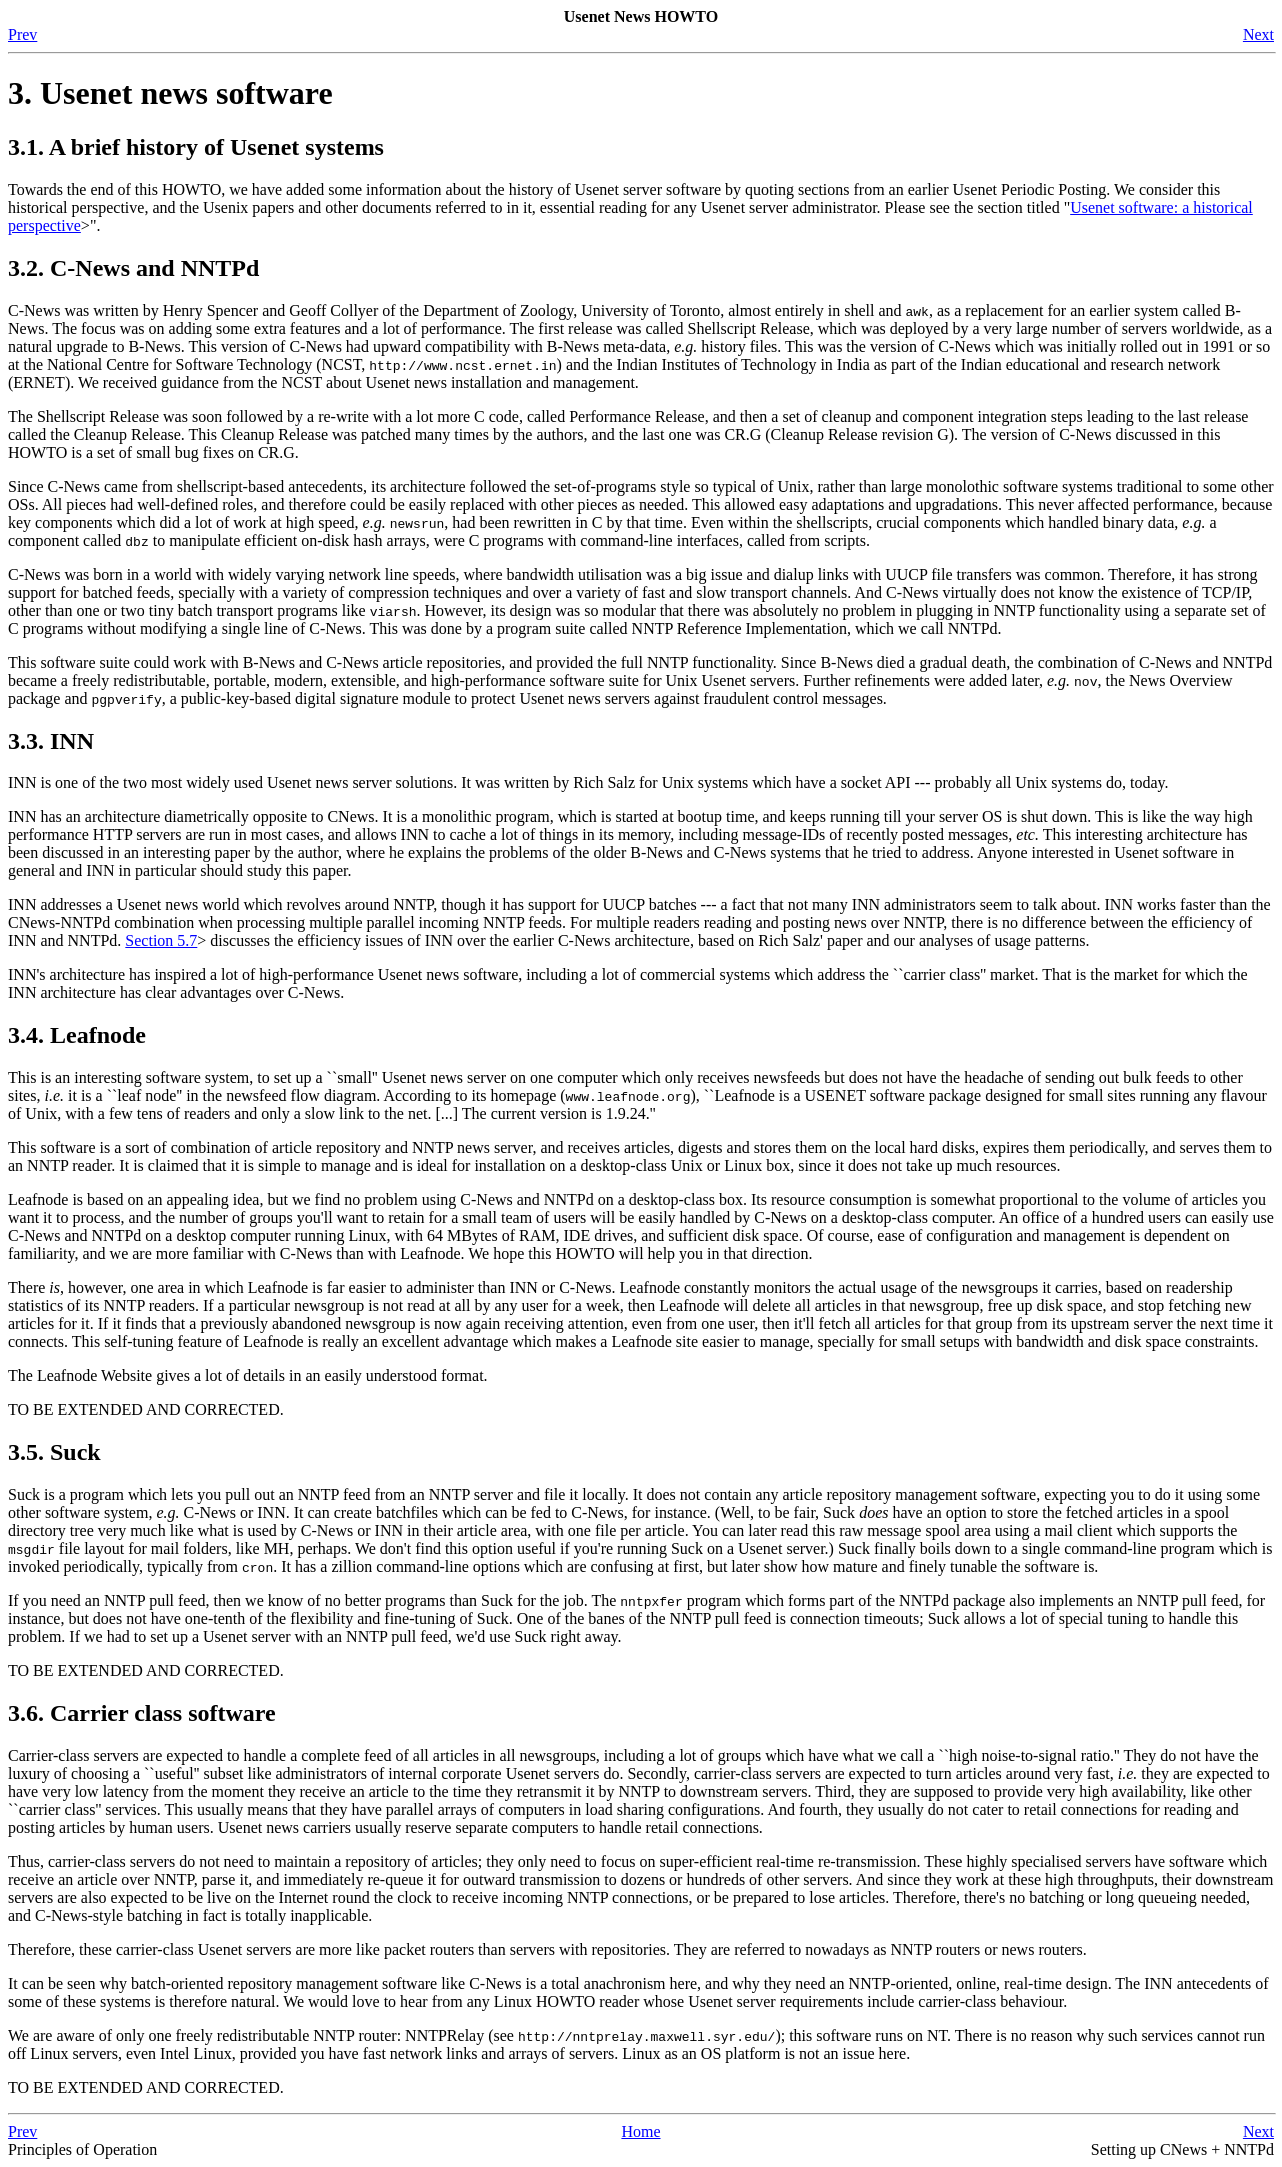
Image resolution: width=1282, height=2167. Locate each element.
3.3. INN (51, 741)
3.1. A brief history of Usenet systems (196, 147)
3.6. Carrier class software (142, 1713)
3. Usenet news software (170, 93)
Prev (22, 34)
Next (1258, 34)
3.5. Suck (54, 1452)
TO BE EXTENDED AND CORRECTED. (146, 1409)
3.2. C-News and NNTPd (133, 268)
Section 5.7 (161, 940)
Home (640, 2131)
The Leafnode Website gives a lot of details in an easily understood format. (248, 1375)
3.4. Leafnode (77, 1035)
